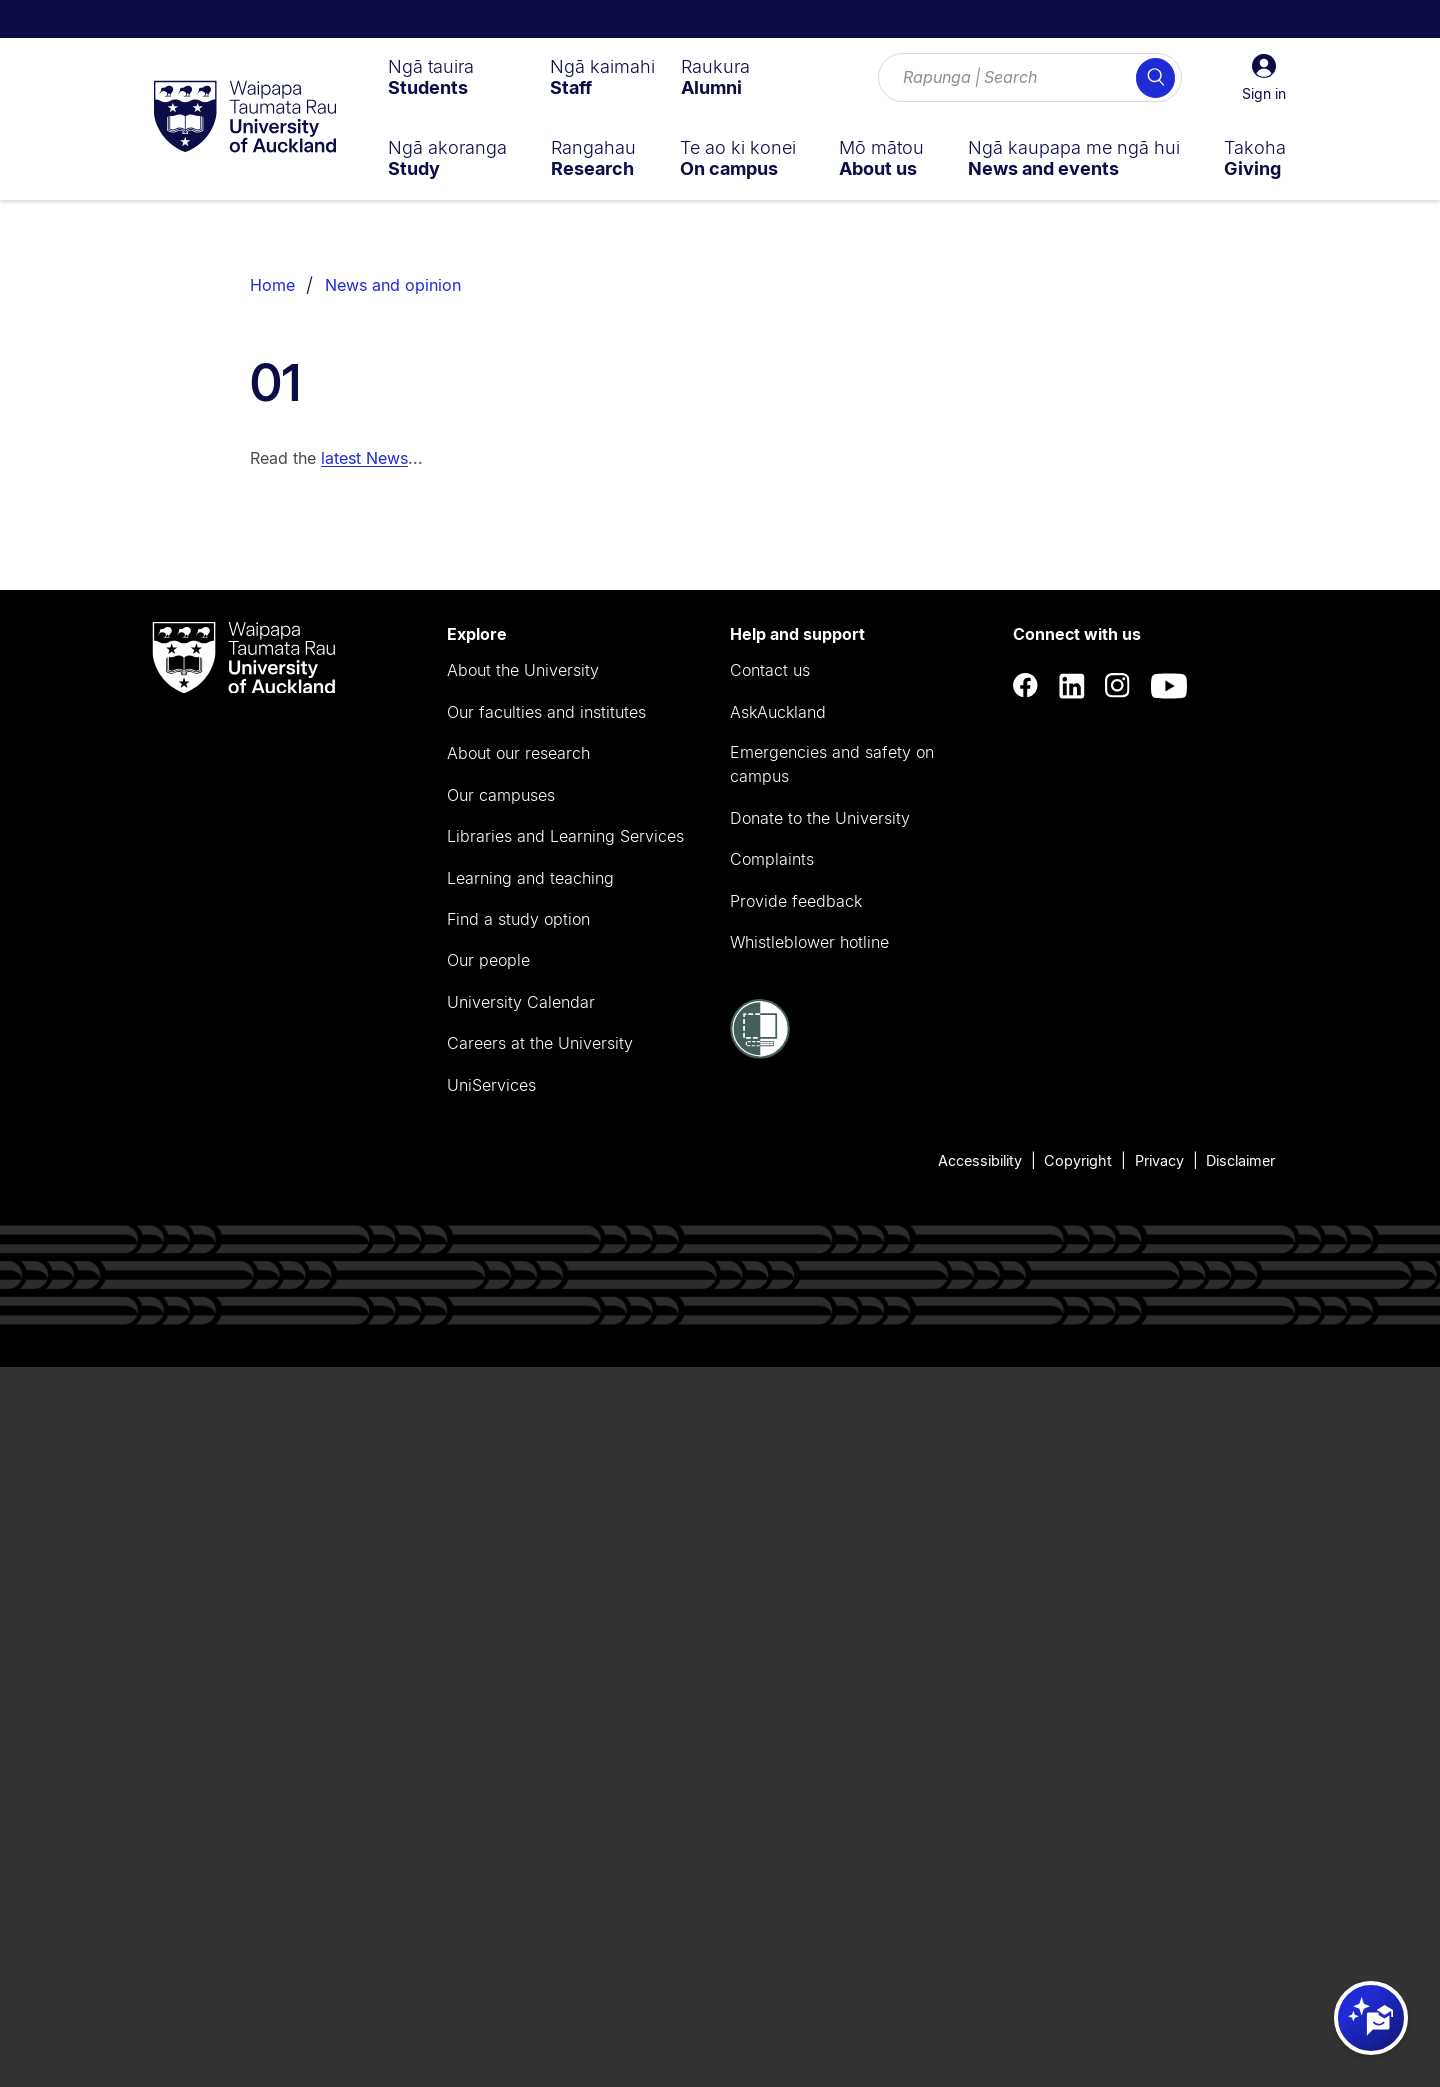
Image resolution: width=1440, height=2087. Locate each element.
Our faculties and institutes (546, 712)
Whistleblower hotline (809, 942)
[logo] (245, 118)
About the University (523, 670)
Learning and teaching (530, 878)
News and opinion (393, 285)
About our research (518, 753)
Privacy (1159, 1160)
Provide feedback (796, 901)
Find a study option (518, 919)
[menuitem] (431, 77)
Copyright (1078, 1160)
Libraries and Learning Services (565, 836)
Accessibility (980, 1160)
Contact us (770, 670)
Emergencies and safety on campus (832, 764)
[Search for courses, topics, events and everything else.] (1030, 78)
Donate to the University (820, 818)
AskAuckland (778, 712)
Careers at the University (540, 1043)
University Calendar (521, 1002)
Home (272, 285)
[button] (1264, 78)
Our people (488, 960)
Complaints (772, 859)
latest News (364, 458)
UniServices (491, 1085)
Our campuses (501, 795)
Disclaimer (1240, 1160)
